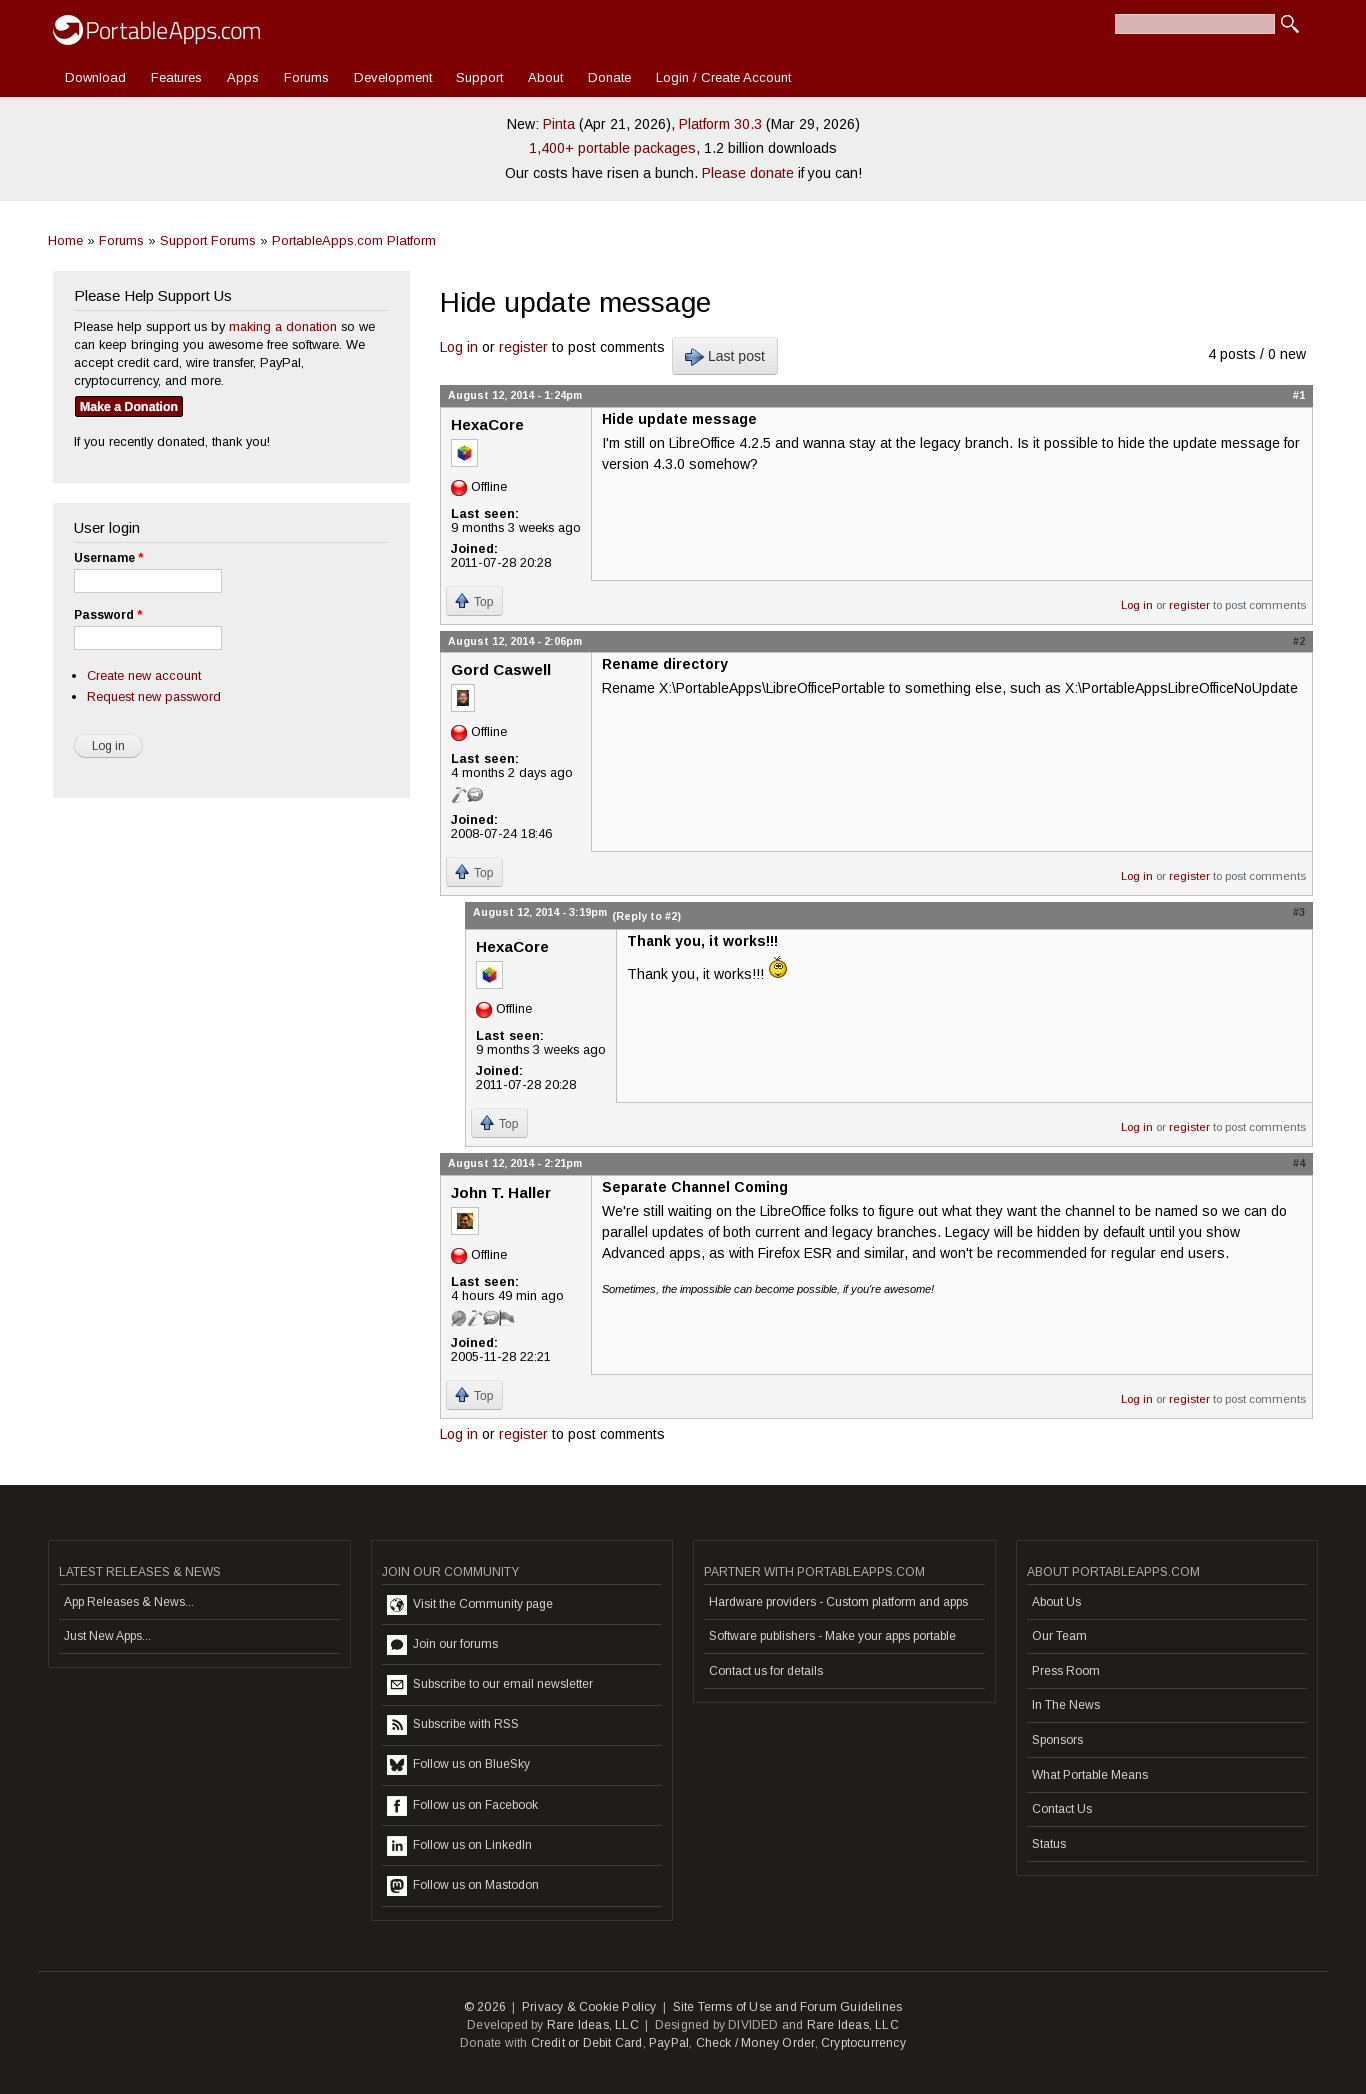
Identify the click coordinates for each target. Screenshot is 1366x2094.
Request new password (154, 696)
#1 (1299, 395)
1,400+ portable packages (612, 148)
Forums (306, 77)
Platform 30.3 (720, 124)
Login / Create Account (723, 77)
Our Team (1059, 1636)
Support (479, 77)
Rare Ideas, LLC (593, 2025)
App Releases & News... (129, 1602)
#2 (1299, 641)
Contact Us (1062, 1809)
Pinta (559, 124)
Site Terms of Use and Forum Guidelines (788, 2007)
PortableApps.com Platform (354, 240)
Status (1049, 1844)
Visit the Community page (470, 1605)
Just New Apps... (107, 1636)
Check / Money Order (755, 2043)
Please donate (748, 173)
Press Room (1066, 1671)
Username (108, 558)
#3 (1299, 912)
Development (393, 77)
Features (176, 77)
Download (95, 77)
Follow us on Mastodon (463, 1886)
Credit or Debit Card (587, 2043)
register (523, 347)
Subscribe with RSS (453, 1725)
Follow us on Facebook (462, 1806)
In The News (1066, 1705)
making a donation (283, 326)
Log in (459, 347)
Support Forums (208, 240)
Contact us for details (766, 1671)
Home (65, 240)
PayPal (669, 2043)
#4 (1299, 1163)
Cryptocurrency (863, 2043)
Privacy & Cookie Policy (589, 2007)
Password (108, 615)
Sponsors (1057, 1740)
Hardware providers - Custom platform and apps (838, 1602)
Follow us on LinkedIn (459, 1846)
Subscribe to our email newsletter (490, 1685)
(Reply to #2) (646, 916)
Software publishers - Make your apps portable (832, 1636)
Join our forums (442, 1645)
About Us (1056, 1602)
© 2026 (485, 2007)
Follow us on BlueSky (458, 1765)
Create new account (144, 675)
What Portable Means (1090, 1775)
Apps (243, 77)
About (545, 77)
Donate (609, 77)
